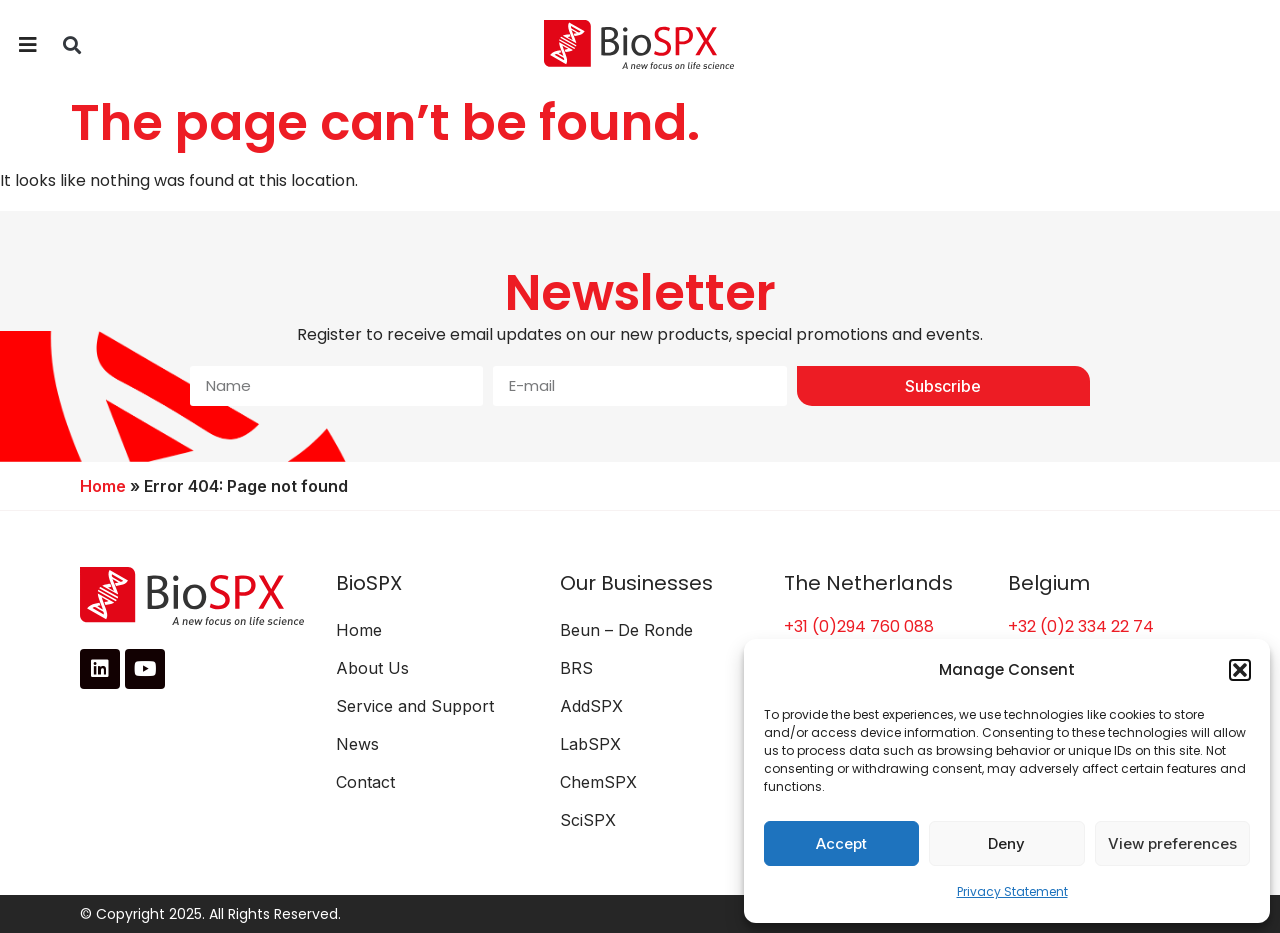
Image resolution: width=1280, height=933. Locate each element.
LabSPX (590, 744)
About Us (372, 668)
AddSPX (591, 706)
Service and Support (415, 706)
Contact (365, 782)
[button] (1240, 670)
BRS (576, 668)
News (357, 744)
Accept (841, 843)
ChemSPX (598, 782)
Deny (1006, 843)
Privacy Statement (1012, 891)
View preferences (1172, 843)
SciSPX (588, 820)
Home (103, 486)
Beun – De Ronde (626, 630)
